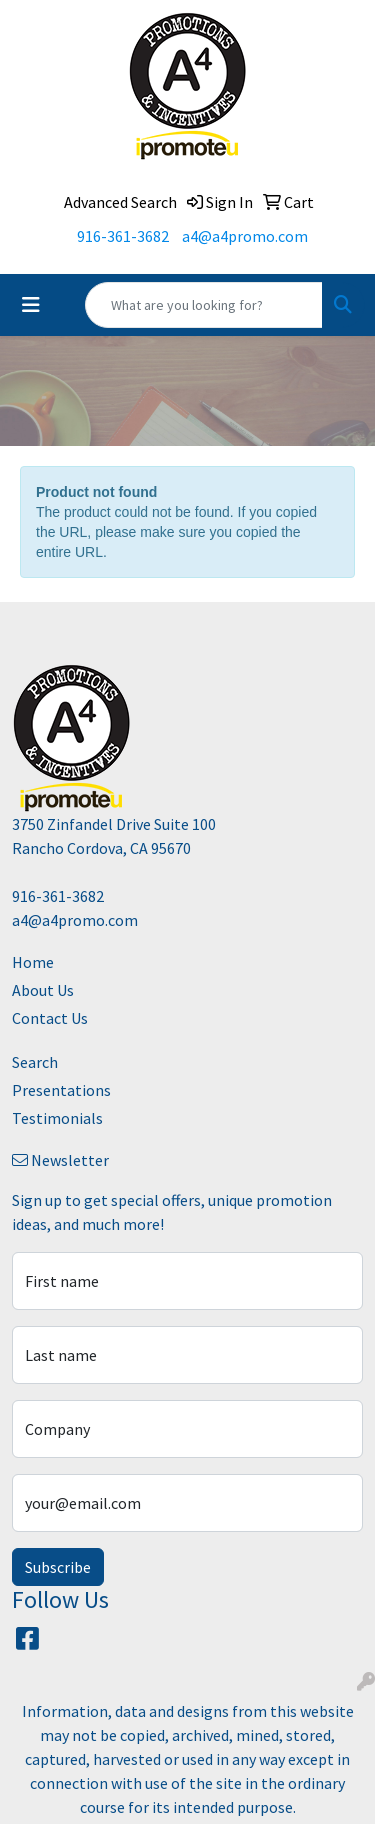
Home (33, 962)
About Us (43, 990)
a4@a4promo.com (245, 236)
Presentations (61, 1090)
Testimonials (57, 1118)
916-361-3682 (123, 236)
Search (35, 1062)
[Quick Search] (204, 305)
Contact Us (50, 1018)
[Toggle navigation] (31, 305)
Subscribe (58, 1567)
